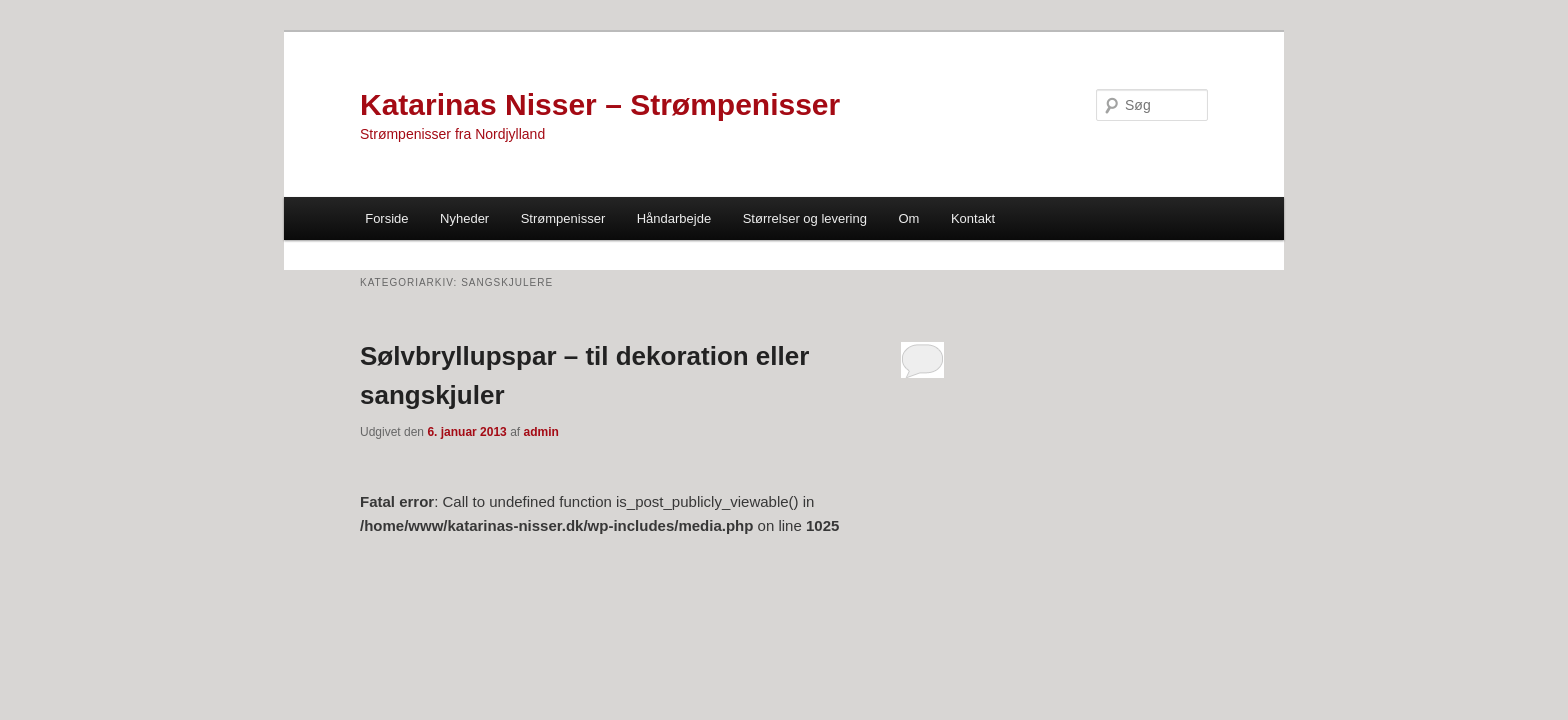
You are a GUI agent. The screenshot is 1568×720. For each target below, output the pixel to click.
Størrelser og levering (805, 218)
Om (908, 218)
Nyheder (464, 218)
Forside (386, 218)
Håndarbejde (674, 218)
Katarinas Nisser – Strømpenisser (600, 104)
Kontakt (973, 218)
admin (540, 432)
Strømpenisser (563, 218)
